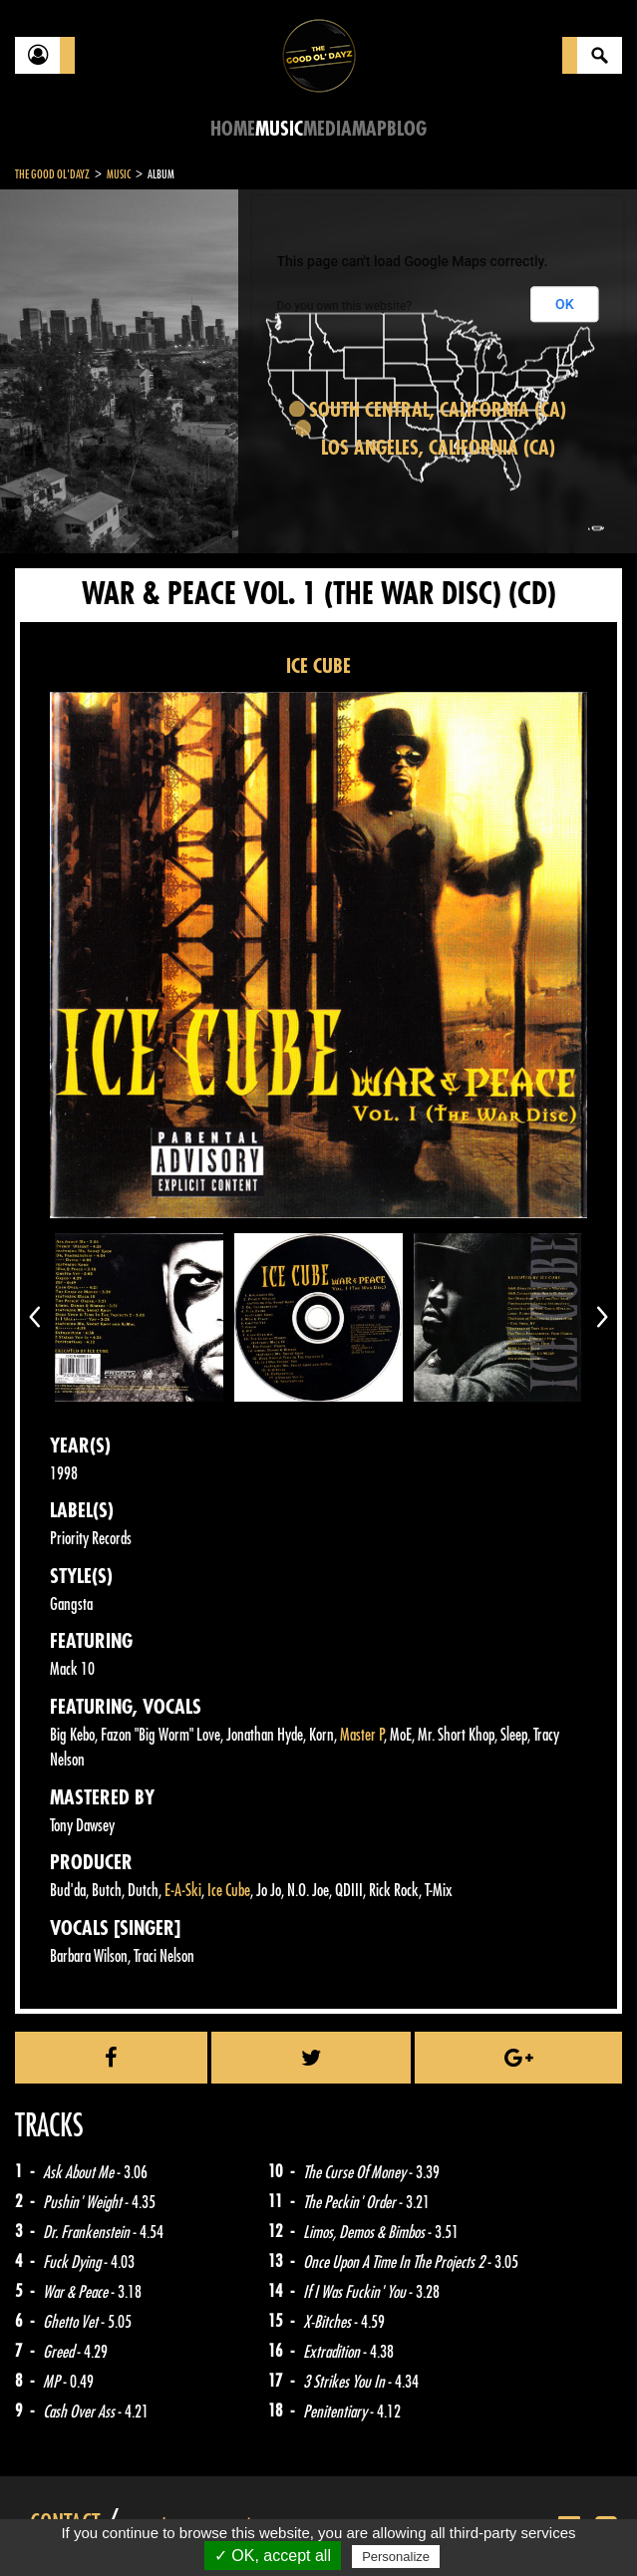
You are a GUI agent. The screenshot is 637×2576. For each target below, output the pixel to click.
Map (369, 129)
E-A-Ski (182, 1890)
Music (279, 129)
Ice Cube (228, 1890)
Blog (407, 129)
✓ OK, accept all (272, 2555)
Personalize (396, 2556)
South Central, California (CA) (437, 410)
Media (327, 129)
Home (232, 129)
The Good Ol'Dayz (52, 174)
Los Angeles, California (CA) (438, 448)
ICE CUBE (318, 666)
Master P (362, 1735)
